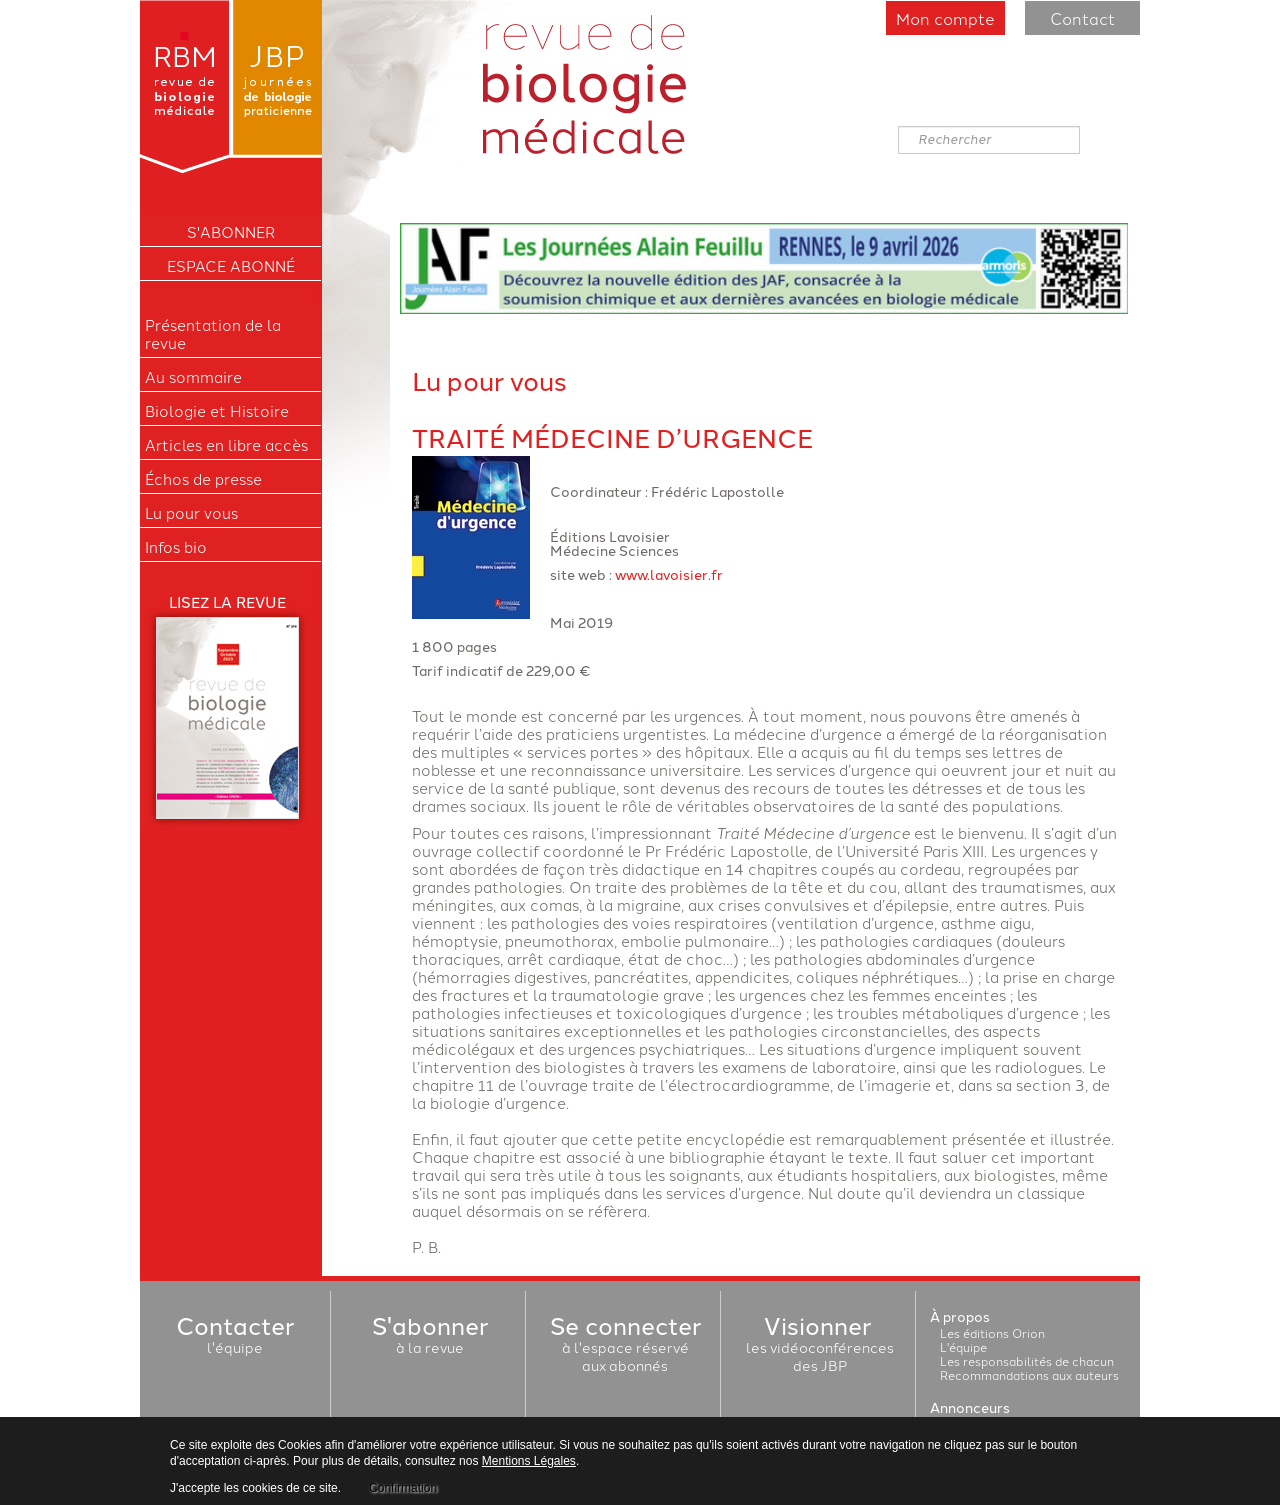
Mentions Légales (529, 1461)
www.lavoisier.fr (669, 574)
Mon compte (945, 18)
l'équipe (235, 1338)
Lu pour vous (191, 513)
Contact (1082, 18)
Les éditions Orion (992, 1332)
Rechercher (898, 126)
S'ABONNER (231, 232)
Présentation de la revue (213, 334)
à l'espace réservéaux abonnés (625, 1347)
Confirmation (403, 1488)
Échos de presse (203, 479)
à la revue (430, 1338)
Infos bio (176, 547)
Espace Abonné (231, 266)
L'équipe (963, 1346)
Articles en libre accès (226, 445)
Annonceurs (970, 1407)
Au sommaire (193, 377)
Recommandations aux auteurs (1029, 1374)
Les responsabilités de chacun (1027, 1360)
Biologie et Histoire (217, 411)
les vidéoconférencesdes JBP (820, 1347)
